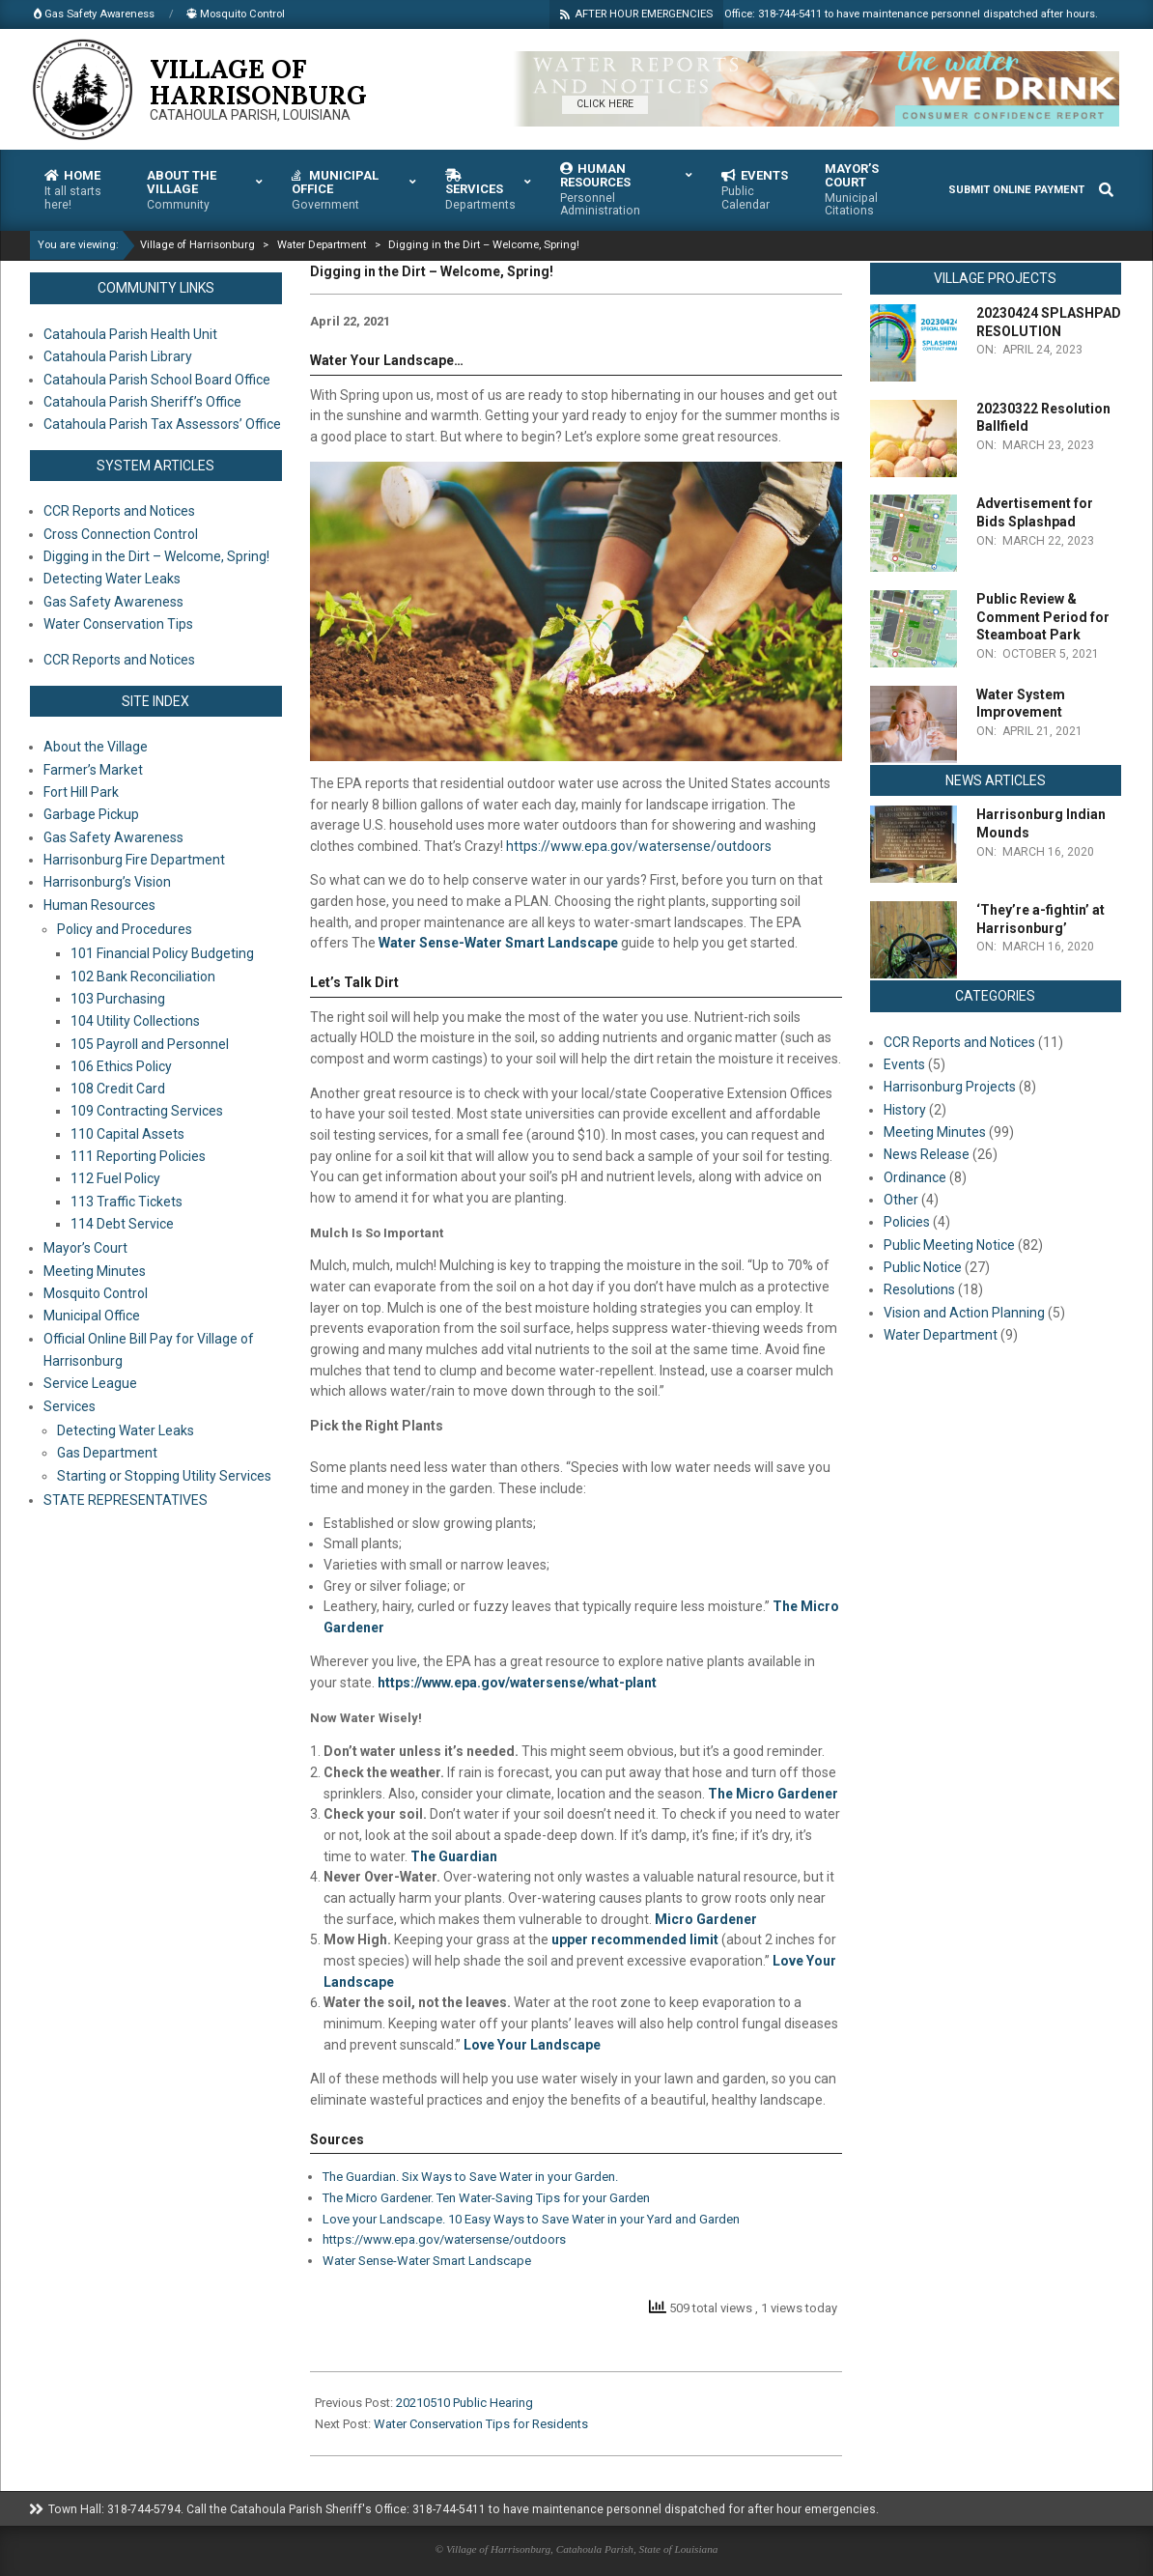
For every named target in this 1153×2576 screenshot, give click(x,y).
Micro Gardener (706, 1919)
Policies (907, 1222)
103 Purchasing (117, 998)
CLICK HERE (604, 104)
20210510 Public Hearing (464, 2402)
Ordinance (915, 1177)
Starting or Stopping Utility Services (164, 1476)
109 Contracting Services (146, 1110)
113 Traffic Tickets (126, 1201)
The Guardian (453, 1856)
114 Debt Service (122, 1223)
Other (901, 1199)
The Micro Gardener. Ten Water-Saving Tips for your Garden (486, 2198)
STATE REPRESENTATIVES (125, 1500)
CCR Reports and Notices (959, 1042)
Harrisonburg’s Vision (107, 882)
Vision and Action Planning (964, 1312)
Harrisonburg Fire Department (134, 859)
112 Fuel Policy (115, 1178)
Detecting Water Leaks (125, 1430)
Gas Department (107, 1452)
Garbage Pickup (91, 814)
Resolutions (919, 1289)
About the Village (95, 746)
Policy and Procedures (124, 929)
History (905, 1110)
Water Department (941, 1335)
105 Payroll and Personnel (149, 1044)
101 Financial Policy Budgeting (162, 953)
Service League (90, 1383)
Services (69, 1406)
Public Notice (923, 1267)
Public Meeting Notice (949, 1245)
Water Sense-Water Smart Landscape (498, 942)
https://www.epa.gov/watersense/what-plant (517, 1682)
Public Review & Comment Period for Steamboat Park (1043, 616)
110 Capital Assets (127, 1134)
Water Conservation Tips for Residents (481, 2424)
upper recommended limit (634, 1939)
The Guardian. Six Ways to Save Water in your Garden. (472, 2176)
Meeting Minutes (94, 1271)
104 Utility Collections (135, 1021)
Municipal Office (91, 1315)
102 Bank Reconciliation (142, 976)
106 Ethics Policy (121, 1066)
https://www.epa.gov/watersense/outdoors (639, 846)
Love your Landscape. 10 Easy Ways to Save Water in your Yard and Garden (531, 2219)
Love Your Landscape (532, 2044)
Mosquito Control (95, 1293)
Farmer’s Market (93, 770)
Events (904, 1064)
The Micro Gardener (773, 1793)
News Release (927, 1154)
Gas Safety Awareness (113, 837)
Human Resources (99, 905)
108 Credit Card (117, 1088)
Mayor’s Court (85, 1248)
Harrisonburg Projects (950, 1086)
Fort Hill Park (81, 792)
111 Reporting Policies (138, 1156)
